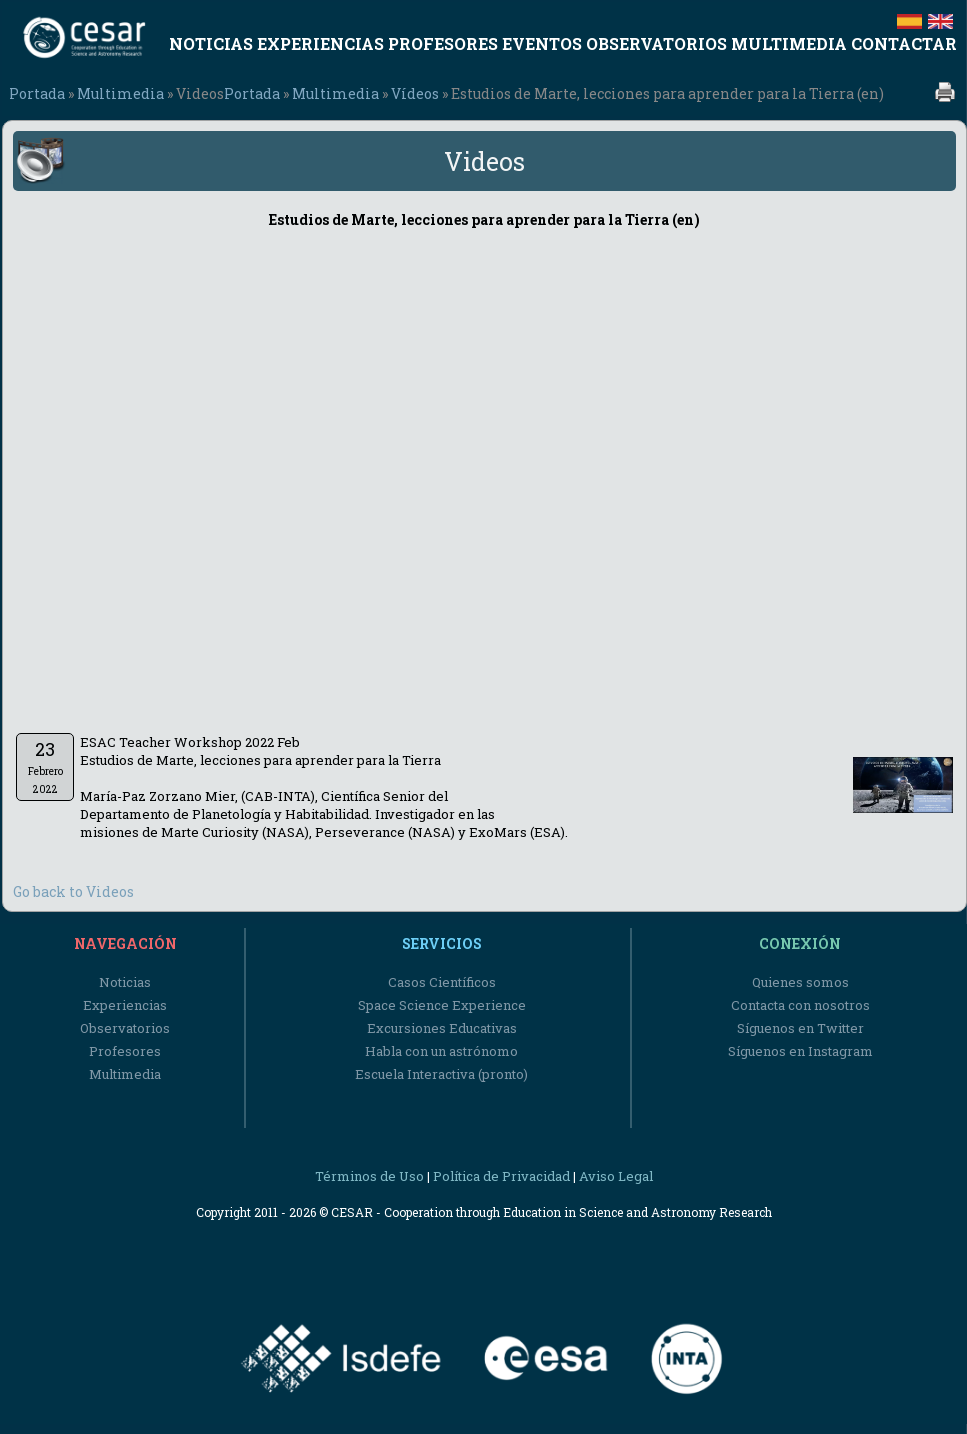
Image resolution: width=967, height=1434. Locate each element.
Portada (37, 93)
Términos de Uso (369, 1176)
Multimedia (120, 93)
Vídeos (415, 93)
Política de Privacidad (501, 1176)
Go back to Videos (73, 891)
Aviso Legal (616, 1176)
